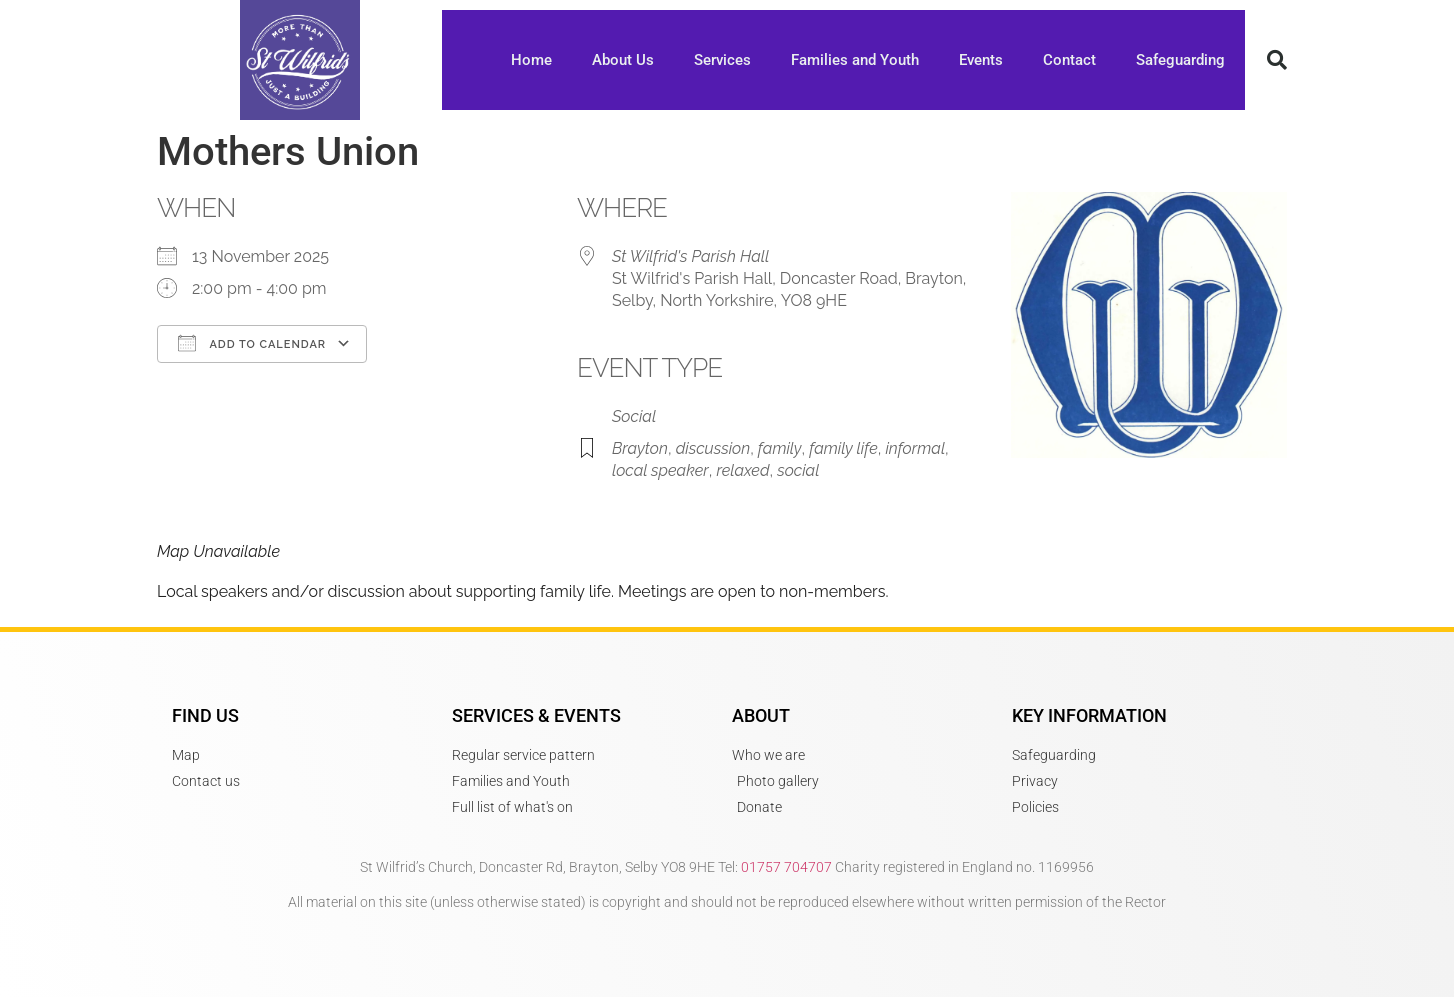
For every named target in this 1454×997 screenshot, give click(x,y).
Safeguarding (1180, 60)
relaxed (742, 470)
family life (843, 448)
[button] (1277, 60)
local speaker (660, 470)
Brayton (640, 448)
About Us (623, 60)
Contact (1069, 60)
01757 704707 (786, 867)
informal (915, 448)
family (780, 448)
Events (981, 60)
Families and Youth (855, 60)
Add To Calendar (252, 343)
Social (634, 416)
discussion (713, 448)
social (798, 470)
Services (722, 60)
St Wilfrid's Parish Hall (690, 256)
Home (531, 60)
